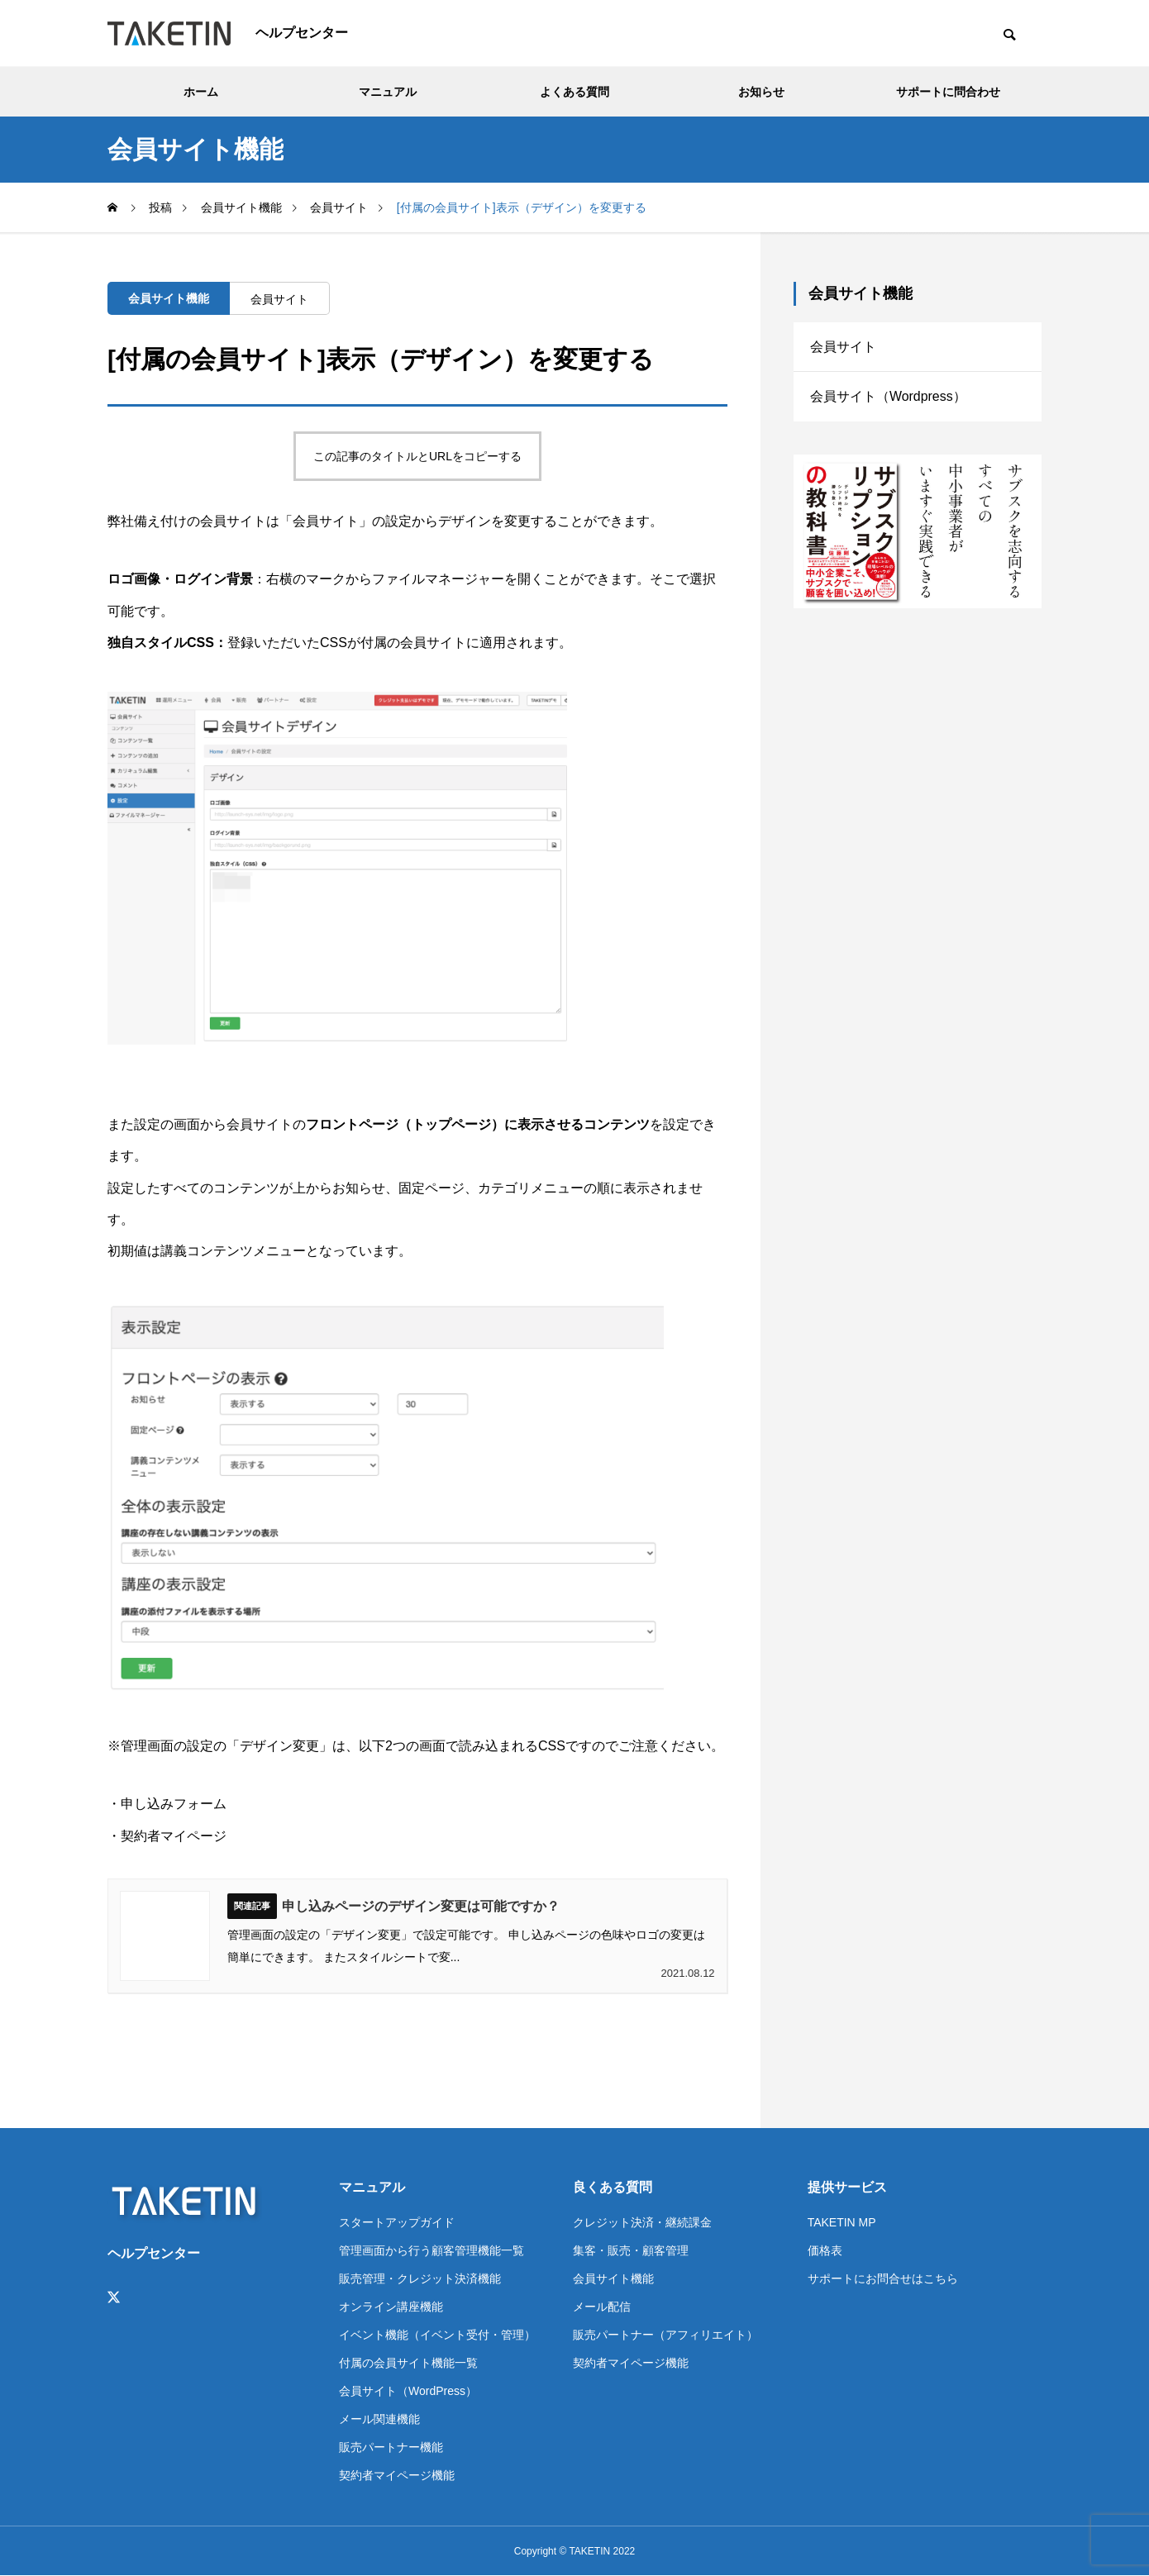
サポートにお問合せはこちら (883, 2278)
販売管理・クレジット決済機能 (420, 2278)
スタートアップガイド (397, 2222)
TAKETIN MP (842, 2222)
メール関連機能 (379, 2419)
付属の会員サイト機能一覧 (408, 2362)
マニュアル (388, 91)
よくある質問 (574, 91)
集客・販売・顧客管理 (631, 2250)
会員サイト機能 (168, 298)
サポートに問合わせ (948, 91)
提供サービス (847, 2187)
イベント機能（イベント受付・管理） (437, 2334)
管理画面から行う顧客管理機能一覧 (431, 2250)
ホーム (201, 91)
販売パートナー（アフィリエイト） (665, 2334)
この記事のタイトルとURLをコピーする (417, 456)
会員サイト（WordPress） (408, 2390)
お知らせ (761, 91)
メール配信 (602, 2306)
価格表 (825, 2250)
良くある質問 (612, 2187)
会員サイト (279, 299)
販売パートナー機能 (391, 2447)
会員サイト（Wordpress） (888, 397)
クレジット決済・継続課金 (642, 2222)
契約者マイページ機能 (397, 2475)
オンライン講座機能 (391, 2306)
